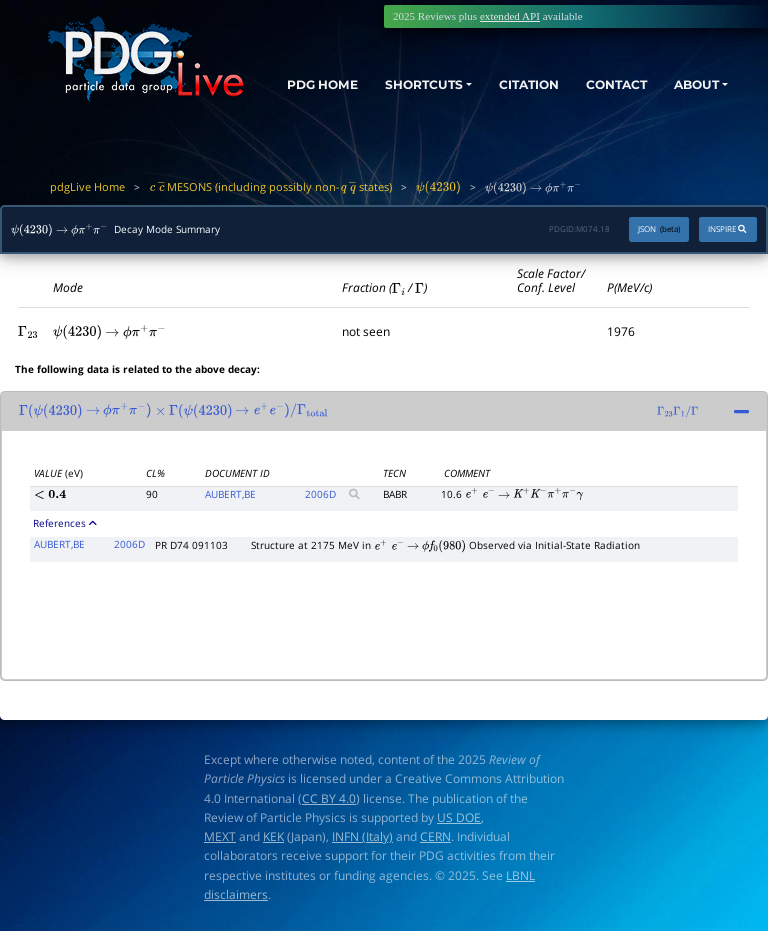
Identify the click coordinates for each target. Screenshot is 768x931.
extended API (510, 16)
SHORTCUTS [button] (396, 82)
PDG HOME (299, 100)
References (65, 523)
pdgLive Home (87, 186)
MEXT (220, 836)
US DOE (459, 817)
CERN (435, 836)
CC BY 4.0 (329, 798)
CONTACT (605, 82)
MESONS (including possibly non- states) (270, 186)
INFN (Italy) (362, 836)
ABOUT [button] (691, 82)
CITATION (511, 82)
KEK (273, 836)
